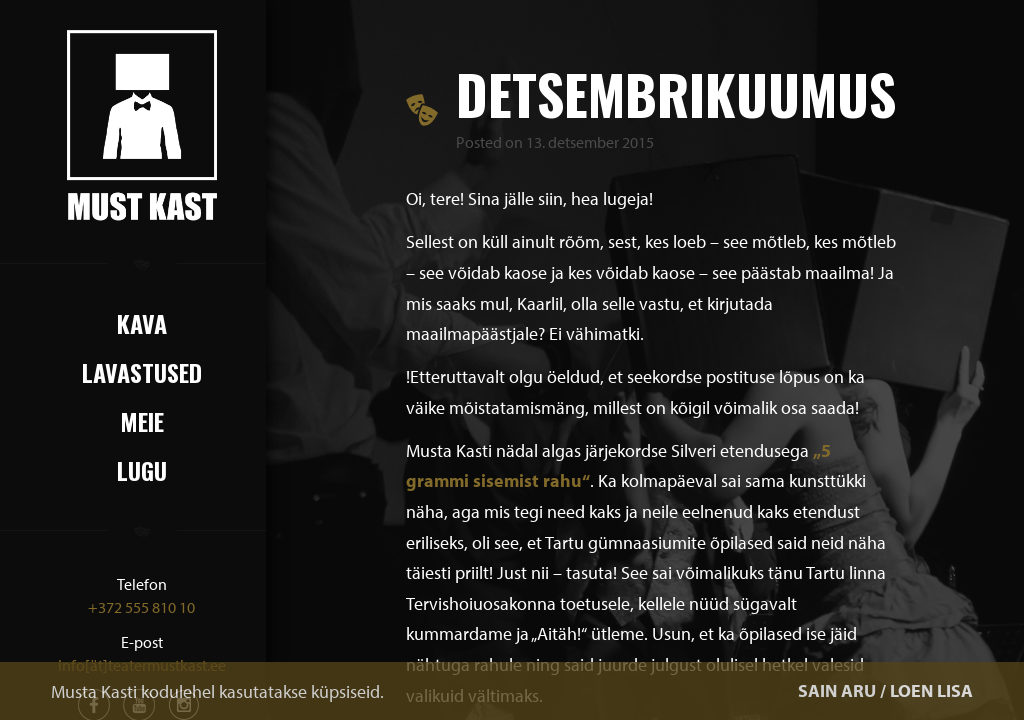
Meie (142, 421)
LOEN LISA (931, 690)
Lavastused (142, 372)
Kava (142, 323)
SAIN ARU (837, 690)
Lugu (142, 470)
